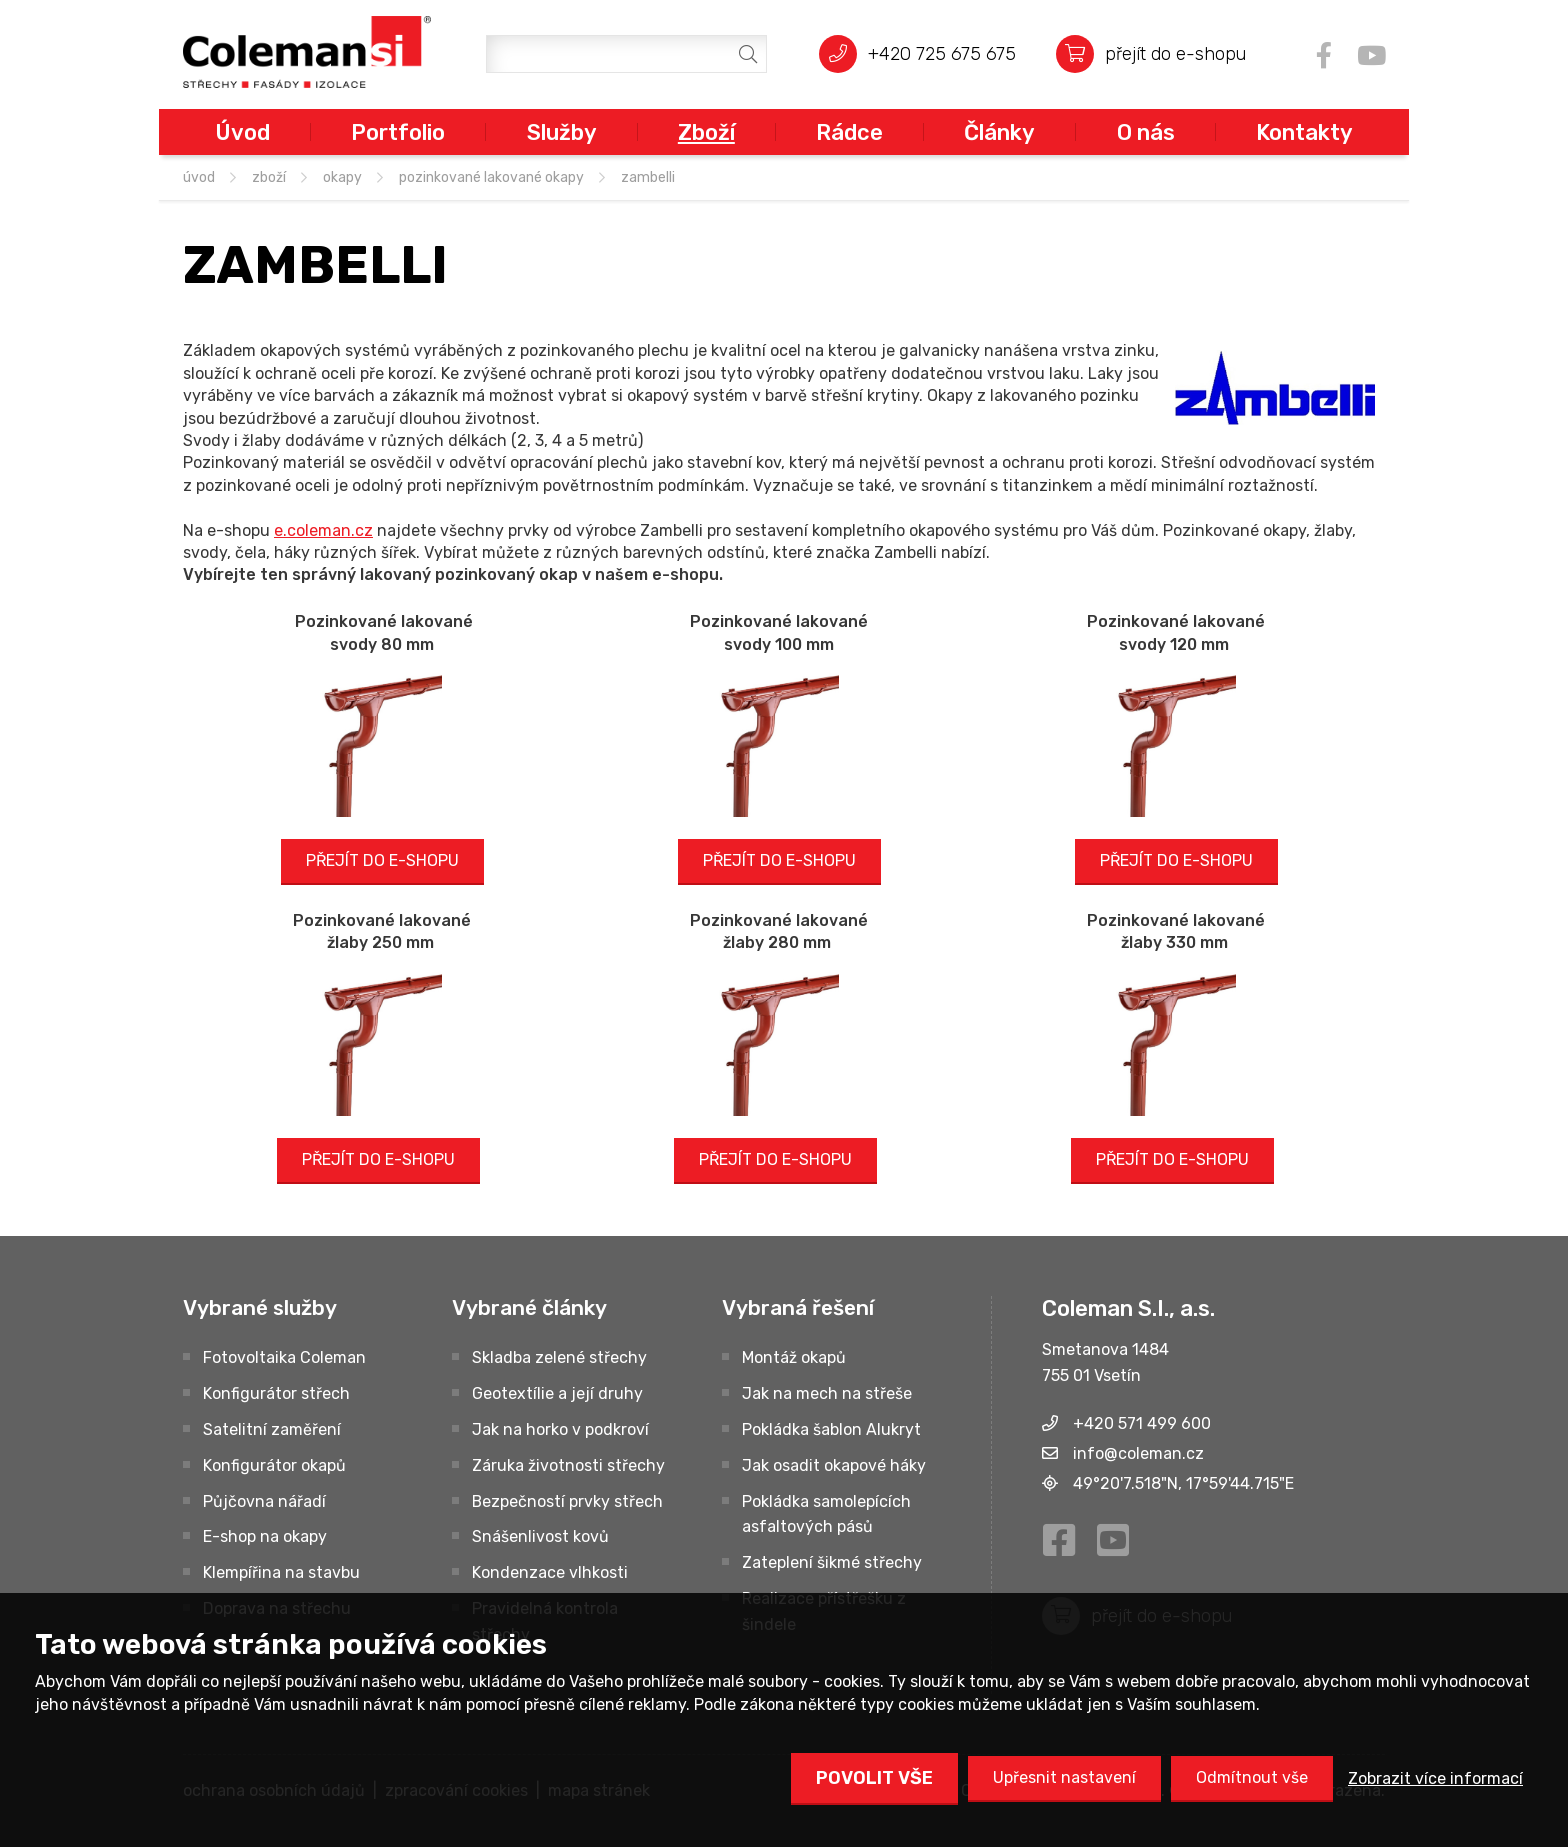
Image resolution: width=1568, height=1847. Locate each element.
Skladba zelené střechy (559, 1357)
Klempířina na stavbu (281, 1572)
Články (999, 132)
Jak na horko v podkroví (560, 1429)
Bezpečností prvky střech (567, 1501)
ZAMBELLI (648, 177)
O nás (1146, 132)
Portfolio (398, 132)
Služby (562, 132)
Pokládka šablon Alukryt (831, 1429)
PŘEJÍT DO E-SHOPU (382, 860)
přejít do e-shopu (1175, 53)
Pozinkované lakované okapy (491, 177)
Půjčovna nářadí (264, 1501)
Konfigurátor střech (276, 1393)
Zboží (706, 132)
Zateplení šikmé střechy (832, 1562)
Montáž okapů (794, 1357)
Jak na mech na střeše (827, 1393)
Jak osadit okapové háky (834, 1465)
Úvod (242, 132)
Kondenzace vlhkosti (550, 1572)
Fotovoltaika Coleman (284, 1357)
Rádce (849, 132)
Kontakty (1304, 132)
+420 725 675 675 (942, 53)
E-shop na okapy (265, 1536)
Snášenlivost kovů (540, 1536)
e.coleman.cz (323, 530)
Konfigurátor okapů (274, 1465)
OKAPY (342, 177)
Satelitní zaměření (272, 1429)
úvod (199, 177)
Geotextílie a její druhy (557, 1393)
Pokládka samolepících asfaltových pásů (826, 1514)
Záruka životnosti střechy (568, 1465)
